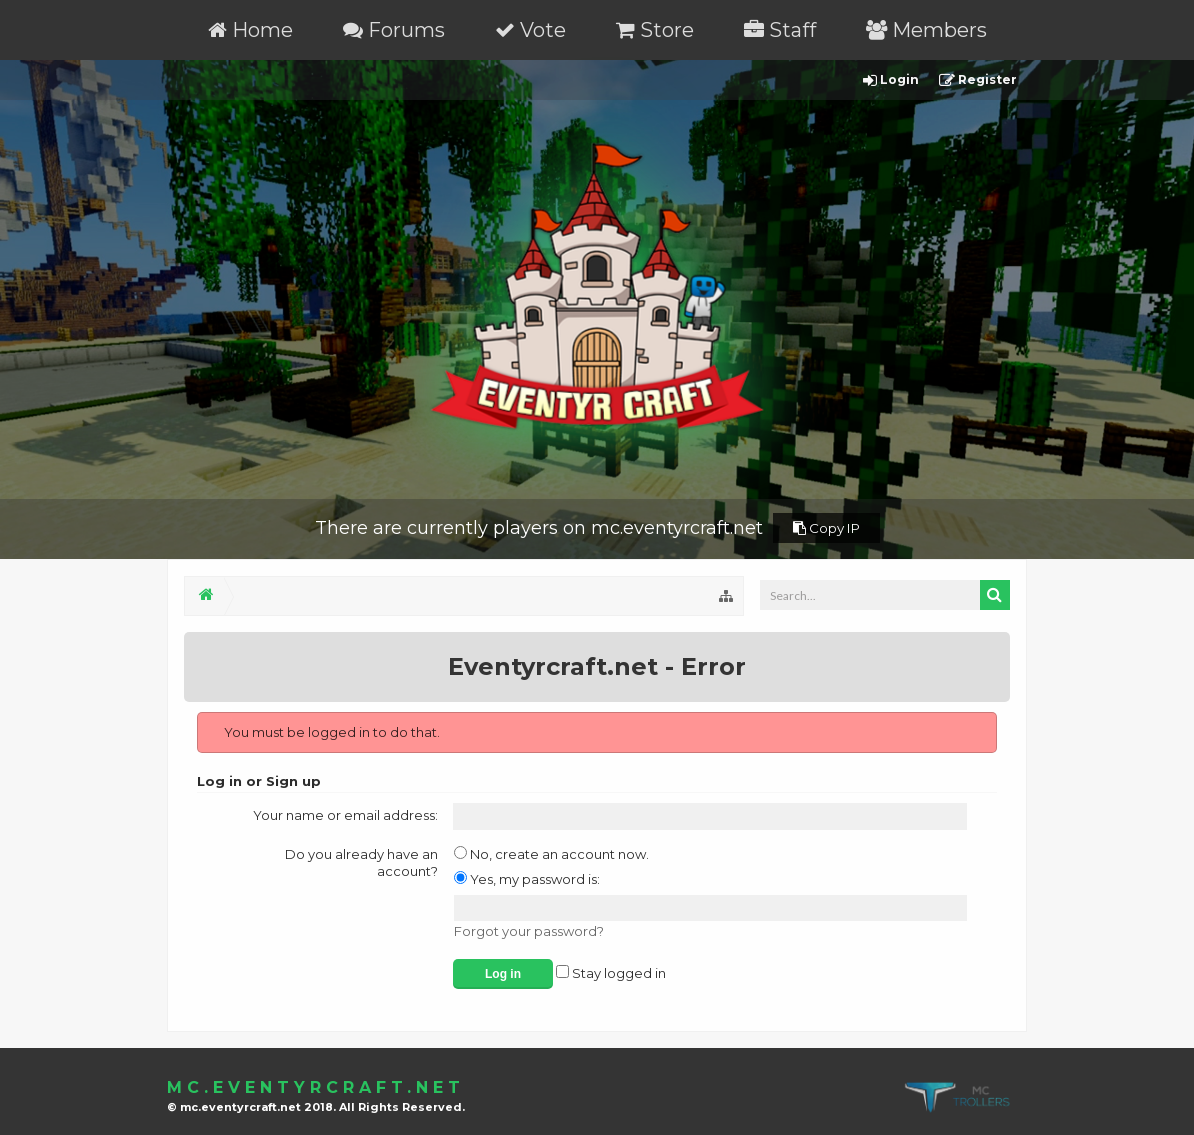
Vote (530, 30)
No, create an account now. (551, 854)
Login (891, 80)
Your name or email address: (345, 815)
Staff (780, 30)
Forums (394, 30)
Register (978, 80)
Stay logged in (611, 973)
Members (926, 30)
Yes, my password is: (527, 879)
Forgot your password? (529, 931)
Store (655, 30)
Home (250, 30)
